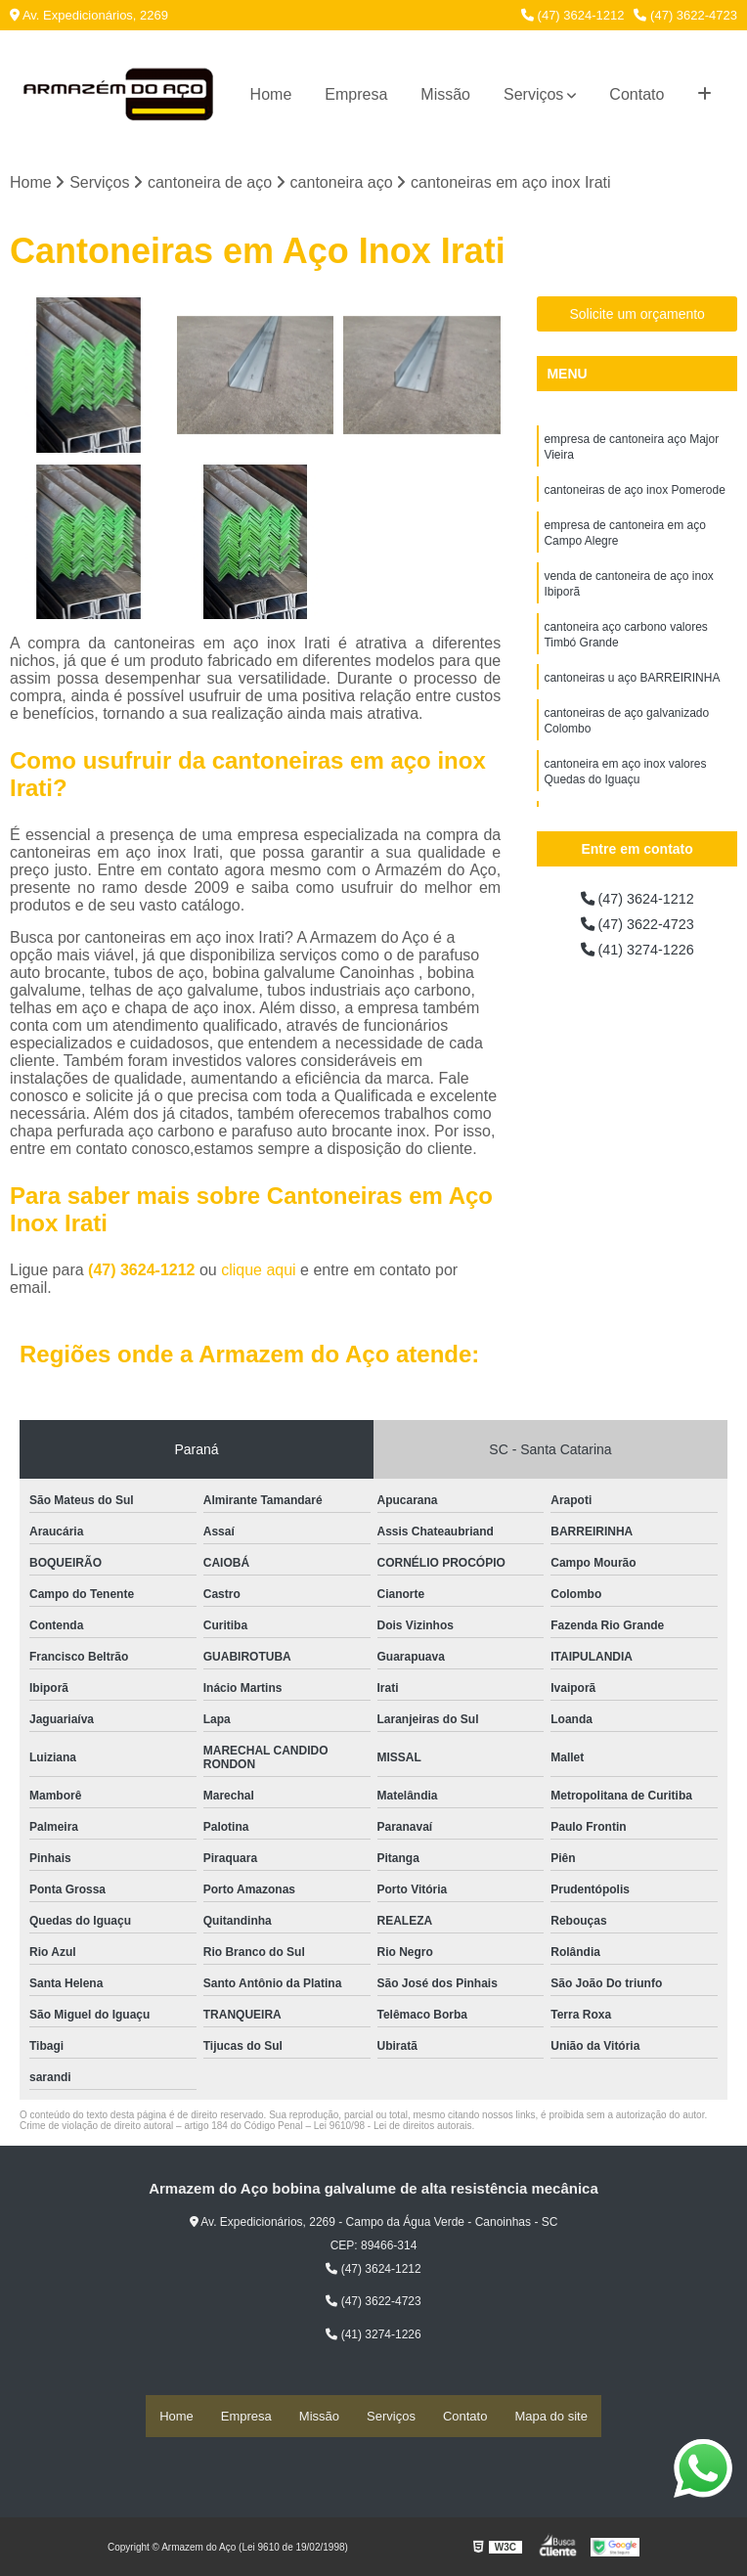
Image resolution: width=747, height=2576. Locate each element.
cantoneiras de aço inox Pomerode (634, 497)
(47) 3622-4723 (685, 15)
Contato (636, 94)
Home (271, 94)
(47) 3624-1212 (573, 15)
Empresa (356, 94)
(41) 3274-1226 (637, 956)
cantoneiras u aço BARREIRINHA (632, 698)
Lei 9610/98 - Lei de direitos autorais (393, 2127)
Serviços (533, 94)
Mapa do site (550, 2417)
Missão (445, 94)
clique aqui (258, 1272)
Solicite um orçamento (637, 316)
